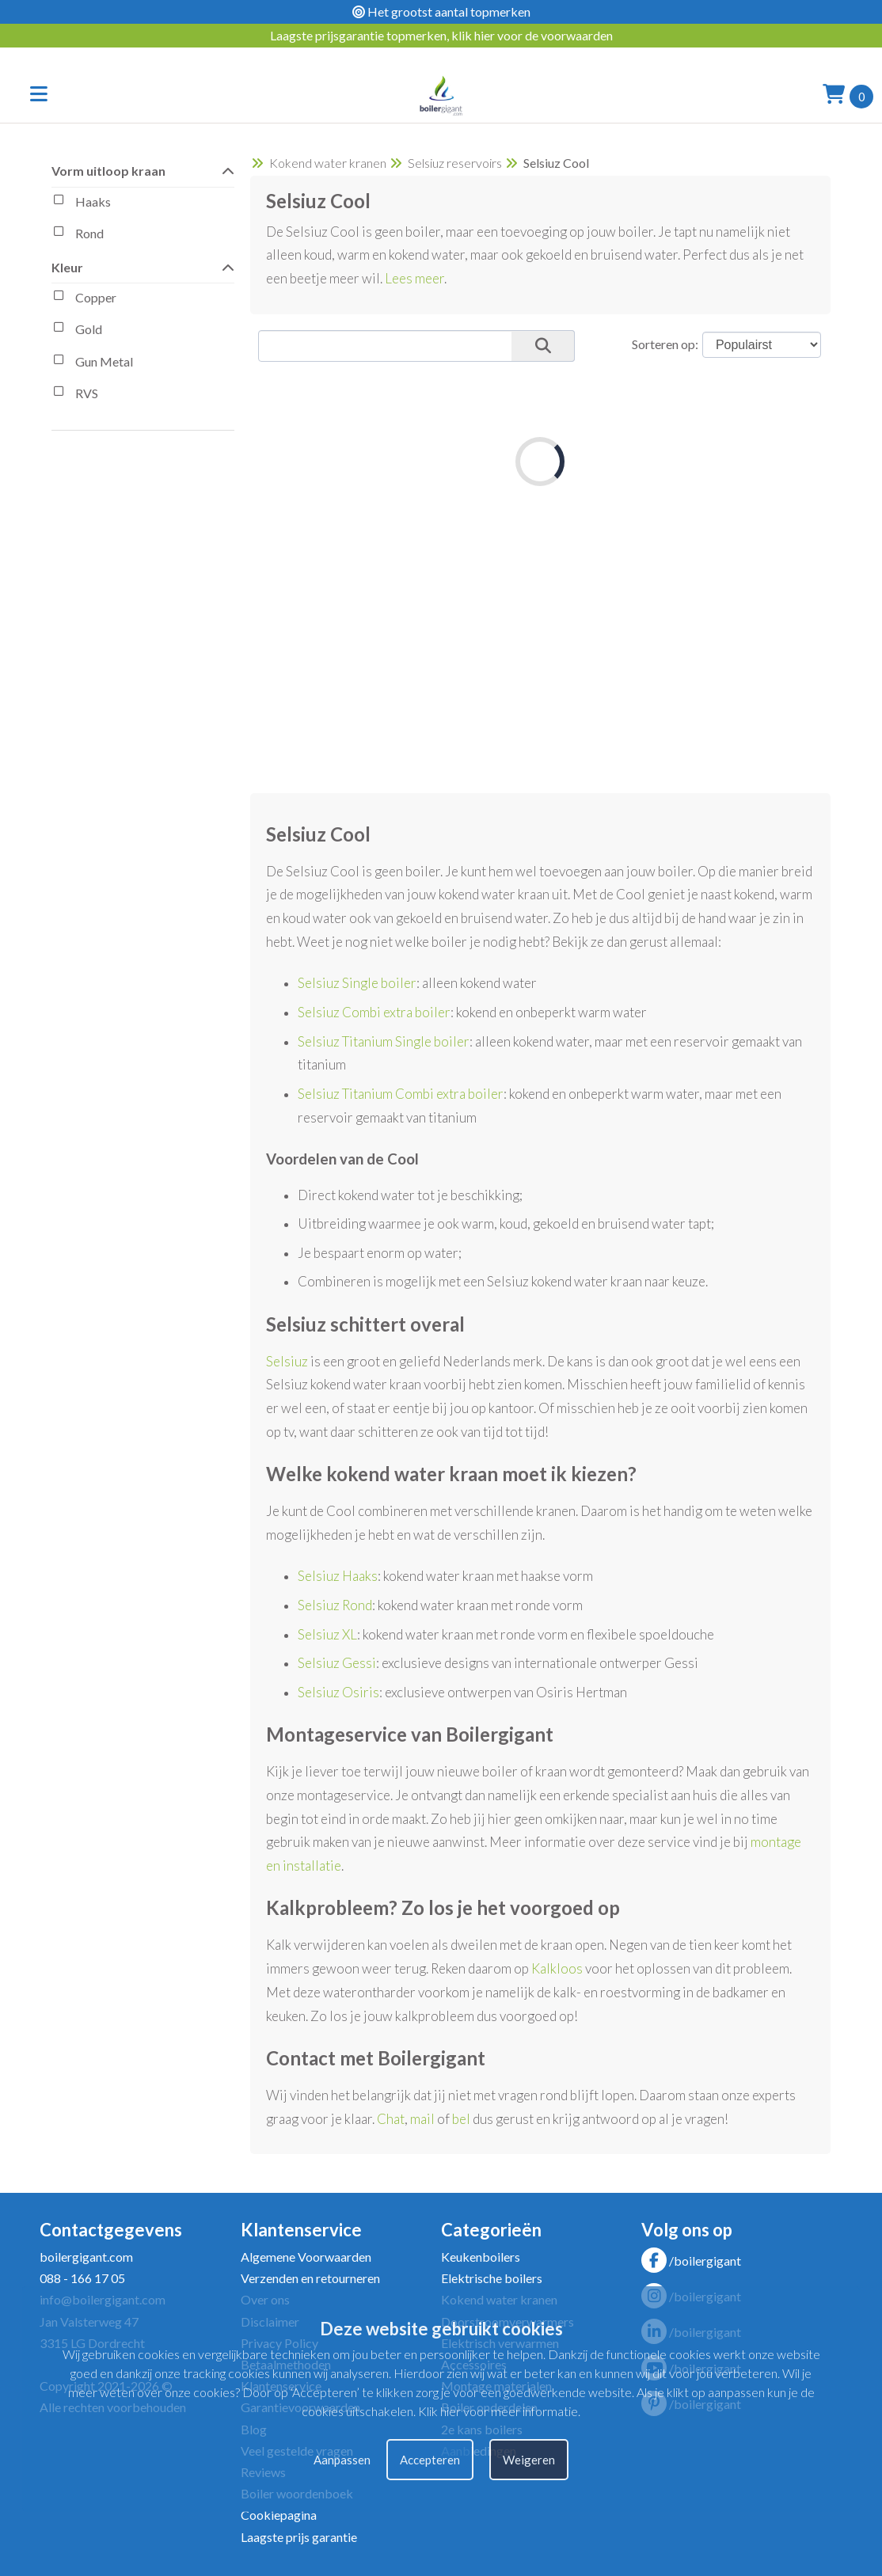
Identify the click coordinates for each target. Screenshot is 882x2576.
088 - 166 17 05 (82, 2277)
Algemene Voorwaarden (306, 2256)
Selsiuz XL (327, 1634)
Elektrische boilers (491, 2277)
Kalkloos (557, 1968)
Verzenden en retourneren (310, 2277)
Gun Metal (92, 363)
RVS (74, 395)
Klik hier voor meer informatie (498, 2410)
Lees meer (414, 278)
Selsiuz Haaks (338, 1575)
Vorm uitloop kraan (142, 169)
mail (422, 2119)
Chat (391, 2119)
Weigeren (529, 2460)
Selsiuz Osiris (338, 1692)
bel (461, 2119)
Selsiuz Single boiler (357, 983)
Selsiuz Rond (335, 1605)
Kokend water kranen (327, 162)
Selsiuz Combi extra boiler (374, 1012)
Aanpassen (342, 2460)
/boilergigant (691, 2260)
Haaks (81, 203)
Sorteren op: (665, 343)
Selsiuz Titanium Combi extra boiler (401, 1093)
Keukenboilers (480, 2256)
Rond (77, 235)
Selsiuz (287, 1361)
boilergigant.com (86, 2256)
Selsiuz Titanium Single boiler (384, 1041)
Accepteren (430, 2460)
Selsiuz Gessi (337, 1663)
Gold (76, 331)
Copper (83, 299)
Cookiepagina (279, 2514)
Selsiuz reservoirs (455, 162)
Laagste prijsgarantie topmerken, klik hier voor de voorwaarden (441, 35)
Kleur (142, 266)
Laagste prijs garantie (299, 2536)
